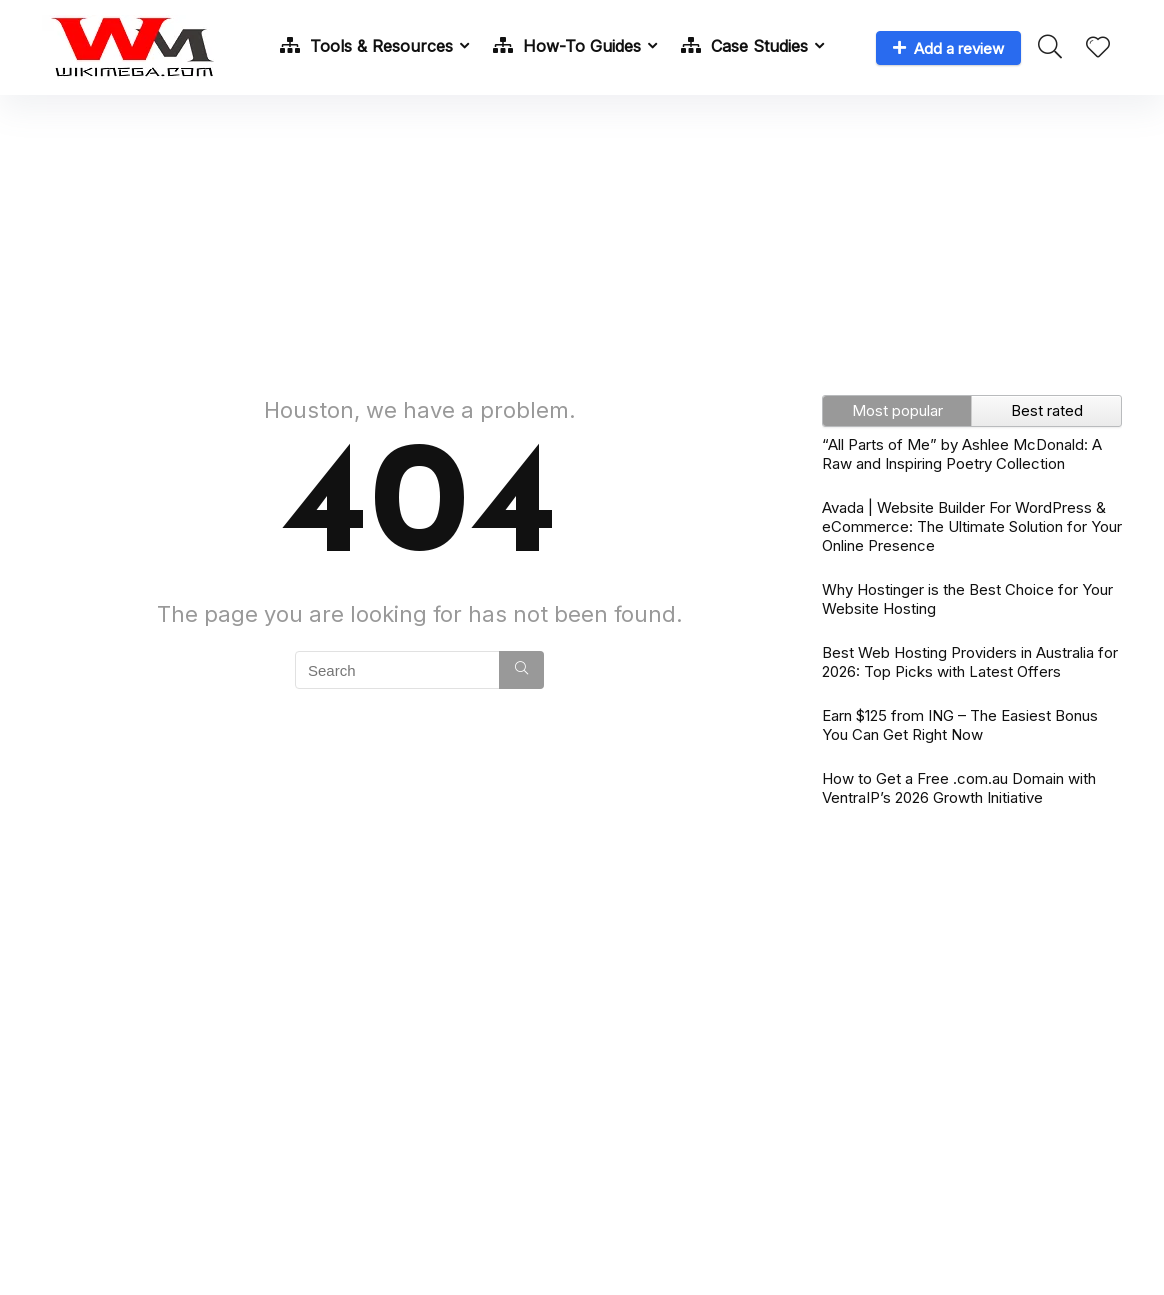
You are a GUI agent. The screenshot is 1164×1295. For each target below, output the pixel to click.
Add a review (948, 48)
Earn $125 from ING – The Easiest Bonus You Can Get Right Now (960, 725)
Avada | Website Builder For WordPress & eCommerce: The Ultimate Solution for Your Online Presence (972, 526)
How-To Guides (567, 46)
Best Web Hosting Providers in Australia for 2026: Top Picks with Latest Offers (970, 662)
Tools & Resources (366, 46)
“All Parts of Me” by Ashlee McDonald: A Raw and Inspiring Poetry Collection (962, 454)
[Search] (521, 670)
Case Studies (744, 46)
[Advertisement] (582, 235)
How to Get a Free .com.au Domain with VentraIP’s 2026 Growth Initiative (959, 788)
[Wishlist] (1098, 48)
